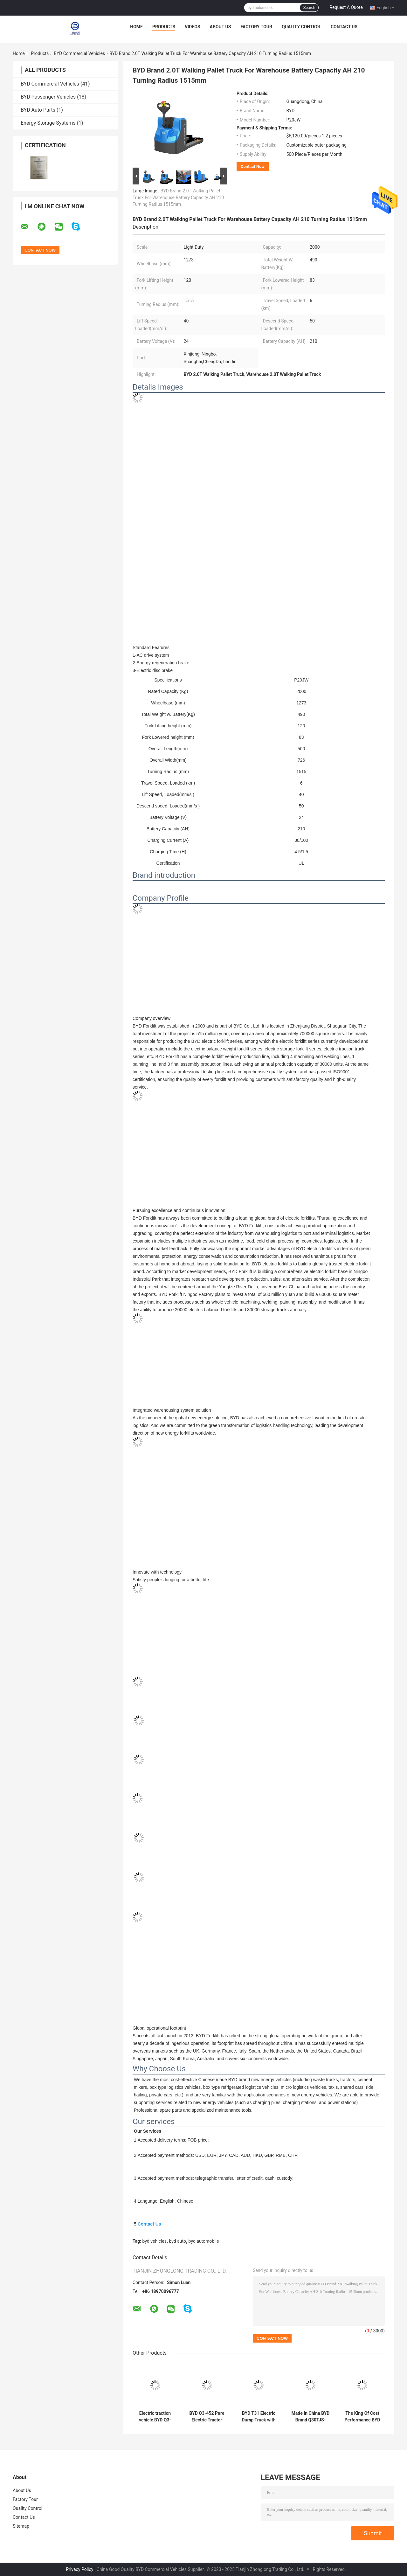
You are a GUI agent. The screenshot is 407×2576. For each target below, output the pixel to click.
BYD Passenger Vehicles (48, 97)
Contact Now (253, 166)
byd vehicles (154, 2241)
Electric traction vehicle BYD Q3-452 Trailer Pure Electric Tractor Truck (155, 2417)
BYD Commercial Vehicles (79, 53)
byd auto (177, 2241)
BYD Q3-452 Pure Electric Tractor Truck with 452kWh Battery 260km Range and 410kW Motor (207, 2417)
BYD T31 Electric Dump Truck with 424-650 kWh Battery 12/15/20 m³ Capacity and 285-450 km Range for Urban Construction (258, 2417)
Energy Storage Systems (48, 123)
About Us (220, 26)
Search (309, 7)
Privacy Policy (79, 2569)
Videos (192, 26)
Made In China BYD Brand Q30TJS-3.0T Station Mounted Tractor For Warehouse (311, 2417)
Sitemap (21, 2526)
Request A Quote (345, 7)
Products (163, 26)
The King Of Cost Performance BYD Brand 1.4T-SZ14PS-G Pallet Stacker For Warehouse (362, 2417)
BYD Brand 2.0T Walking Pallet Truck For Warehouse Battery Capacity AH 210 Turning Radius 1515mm (178, 197)
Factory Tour (256, 26)
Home (136, 26)
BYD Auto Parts (38, 110)
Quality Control (301, 26)
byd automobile (204, 2241)
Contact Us (344, 26)
